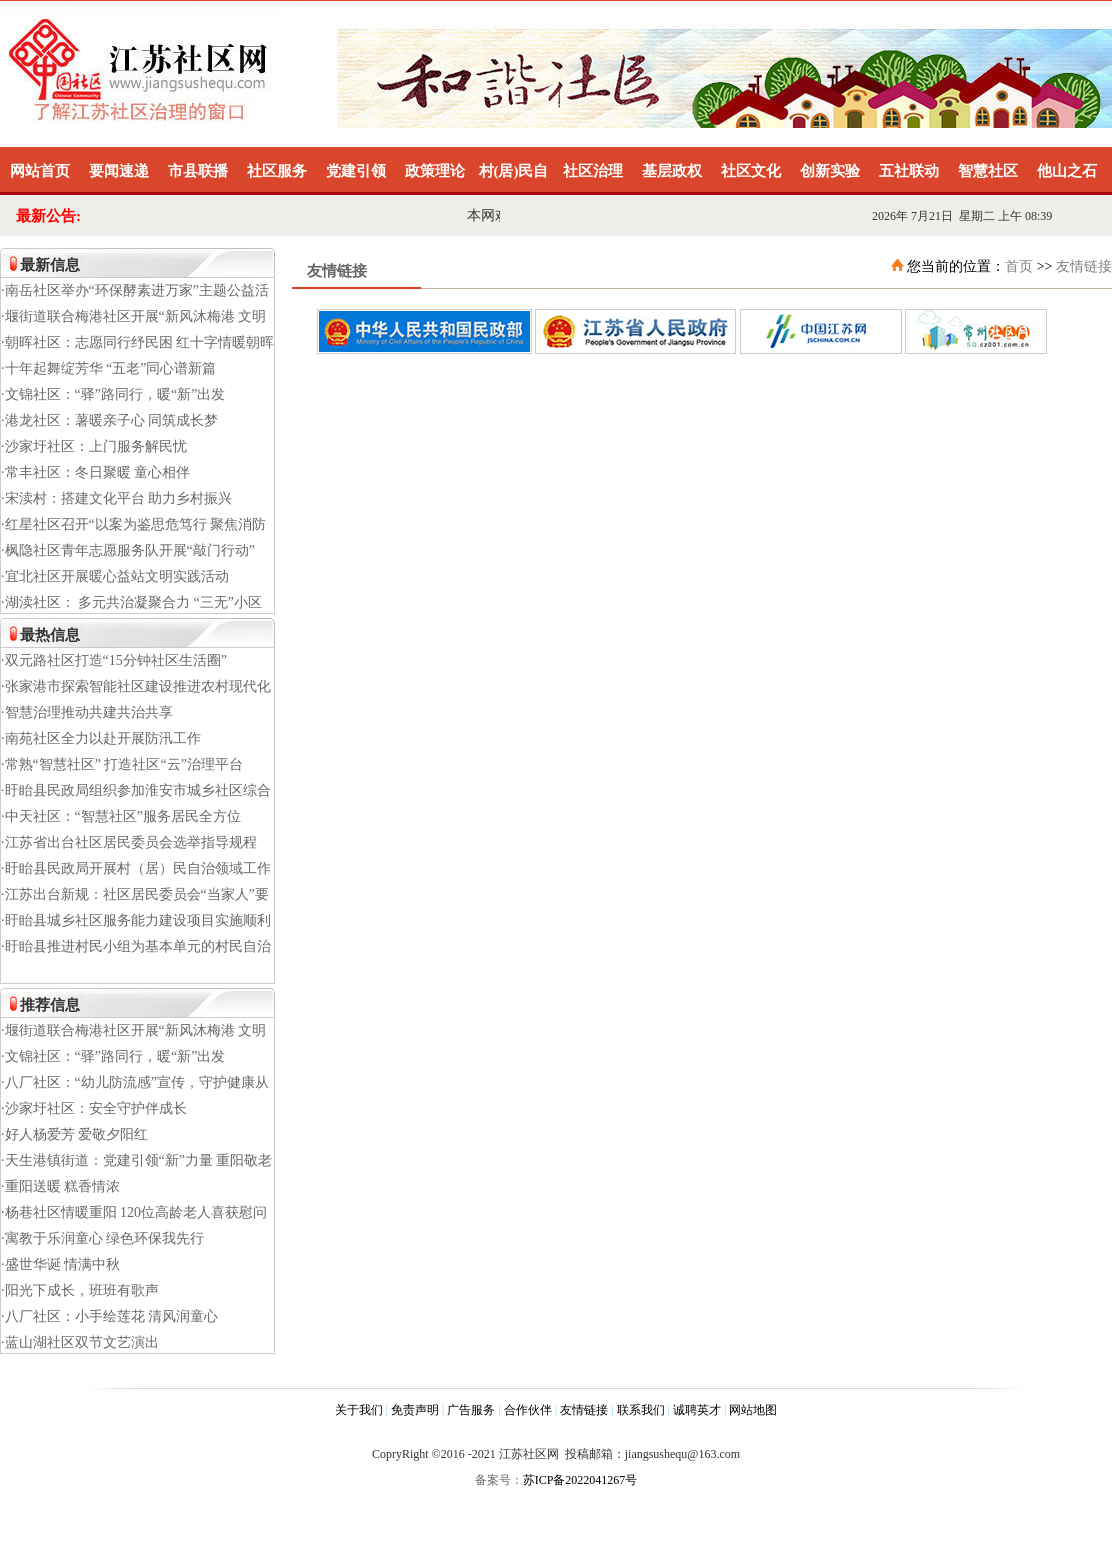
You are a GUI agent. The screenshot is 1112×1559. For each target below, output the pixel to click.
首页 (1019, 266)
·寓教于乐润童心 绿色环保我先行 (102, 1238)
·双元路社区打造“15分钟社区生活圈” (114, 660)
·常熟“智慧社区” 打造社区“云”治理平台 (122, 764)
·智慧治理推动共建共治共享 (87, 712)
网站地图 (753, 1410)
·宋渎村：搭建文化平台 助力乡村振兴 (116, 498)
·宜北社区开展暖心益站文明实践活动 (115, 576)
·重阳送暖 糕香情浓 (60, 1186)
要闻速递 (119, 171)
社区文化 (751, 171)
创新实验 (830, 171)
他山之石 (1067, 171)
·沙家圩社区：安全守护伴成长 (94, 1108)
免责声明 (415, 1410)
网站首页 (40, 171)
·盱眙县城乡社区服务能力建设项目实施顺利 (136, 920)
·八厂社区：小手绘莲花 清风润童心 (109, 1316)
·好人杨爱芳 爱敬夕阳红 (74, 1134)
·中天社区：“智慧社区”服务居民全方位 (121, 816)
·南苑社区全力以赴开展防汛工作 (101, 738)
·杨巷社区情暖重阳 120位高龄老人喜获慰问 (134, 1212)
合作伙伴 (528, 1410)
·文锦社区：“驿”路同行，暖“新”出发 (113, 394)
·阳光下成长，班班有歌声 (80, 1290)
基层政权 (672, 171)
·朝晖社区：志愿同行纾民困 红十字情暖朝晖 (137, 342)
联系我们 (641, 1410)
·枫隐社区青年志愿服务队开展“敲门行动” (128, 550)
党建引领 (356, 171)
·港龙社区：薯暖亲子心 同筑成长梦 (109, 420)
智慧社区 (988, 171)
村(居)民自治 (514, 179)
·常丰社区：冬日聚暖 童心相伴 (95, 472)
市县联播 (198, 171)
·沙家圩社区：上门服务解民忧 (94, 446)
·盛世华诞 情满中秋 (60, 1264)
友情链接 (1084, 266)
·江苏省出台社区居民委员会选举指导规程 (129, 842)
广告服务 (471, 1410)
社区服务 (277, 171)
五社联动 (909, 171)
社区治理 (593, 171)
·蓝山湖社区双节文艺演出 (80, 1342)
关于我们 (359, 1410)
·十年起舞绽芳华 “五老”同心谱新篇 (108, 368)
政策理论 (435, 171)
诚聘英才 (697, 1410)
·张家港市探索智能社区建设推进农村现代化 (136, 686)
